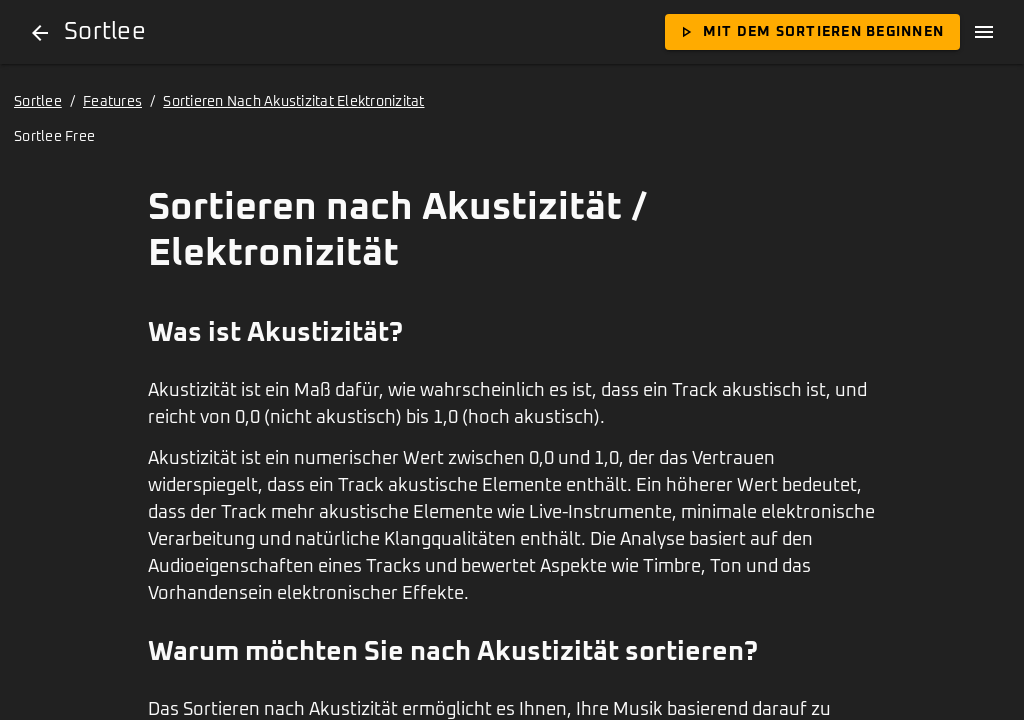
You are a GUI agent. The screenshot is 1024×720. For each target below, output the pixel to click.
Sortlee (38, 102)
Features (112, 102)
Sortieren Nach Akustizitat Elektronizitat (293, 102)
